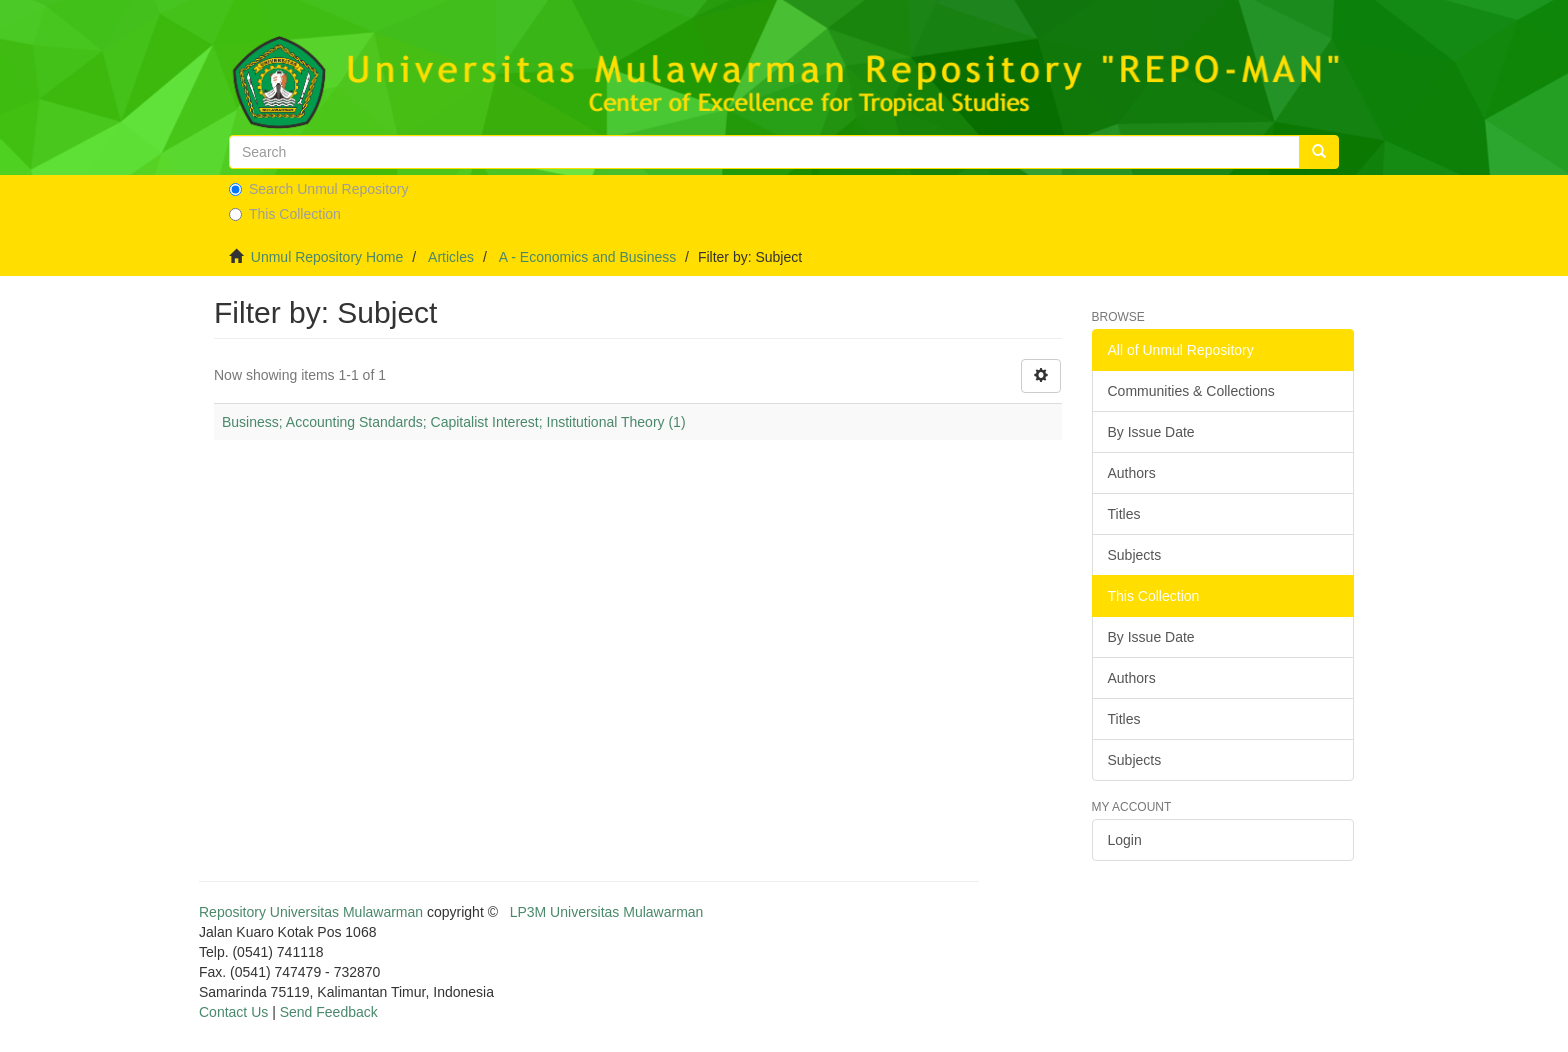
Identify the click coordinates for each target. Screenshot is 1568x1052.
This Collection (285, 214)
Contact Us (233, 1012)
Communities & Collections (1191, 391)
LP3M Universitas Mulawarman (607, 912)
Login (1125, 840)
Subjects (1135, 555)
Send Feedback (329, 1012)
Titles (1124, 514)
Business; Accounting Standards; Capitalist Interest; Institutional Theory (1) (454, 422)
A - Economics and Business (587, 257)
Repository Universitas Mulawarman (311, 912)
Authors (1132, 473)
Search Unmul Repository (319, 189)
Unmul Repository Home (327, 257)
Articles (451, 257)
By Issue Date (1151, 432)
